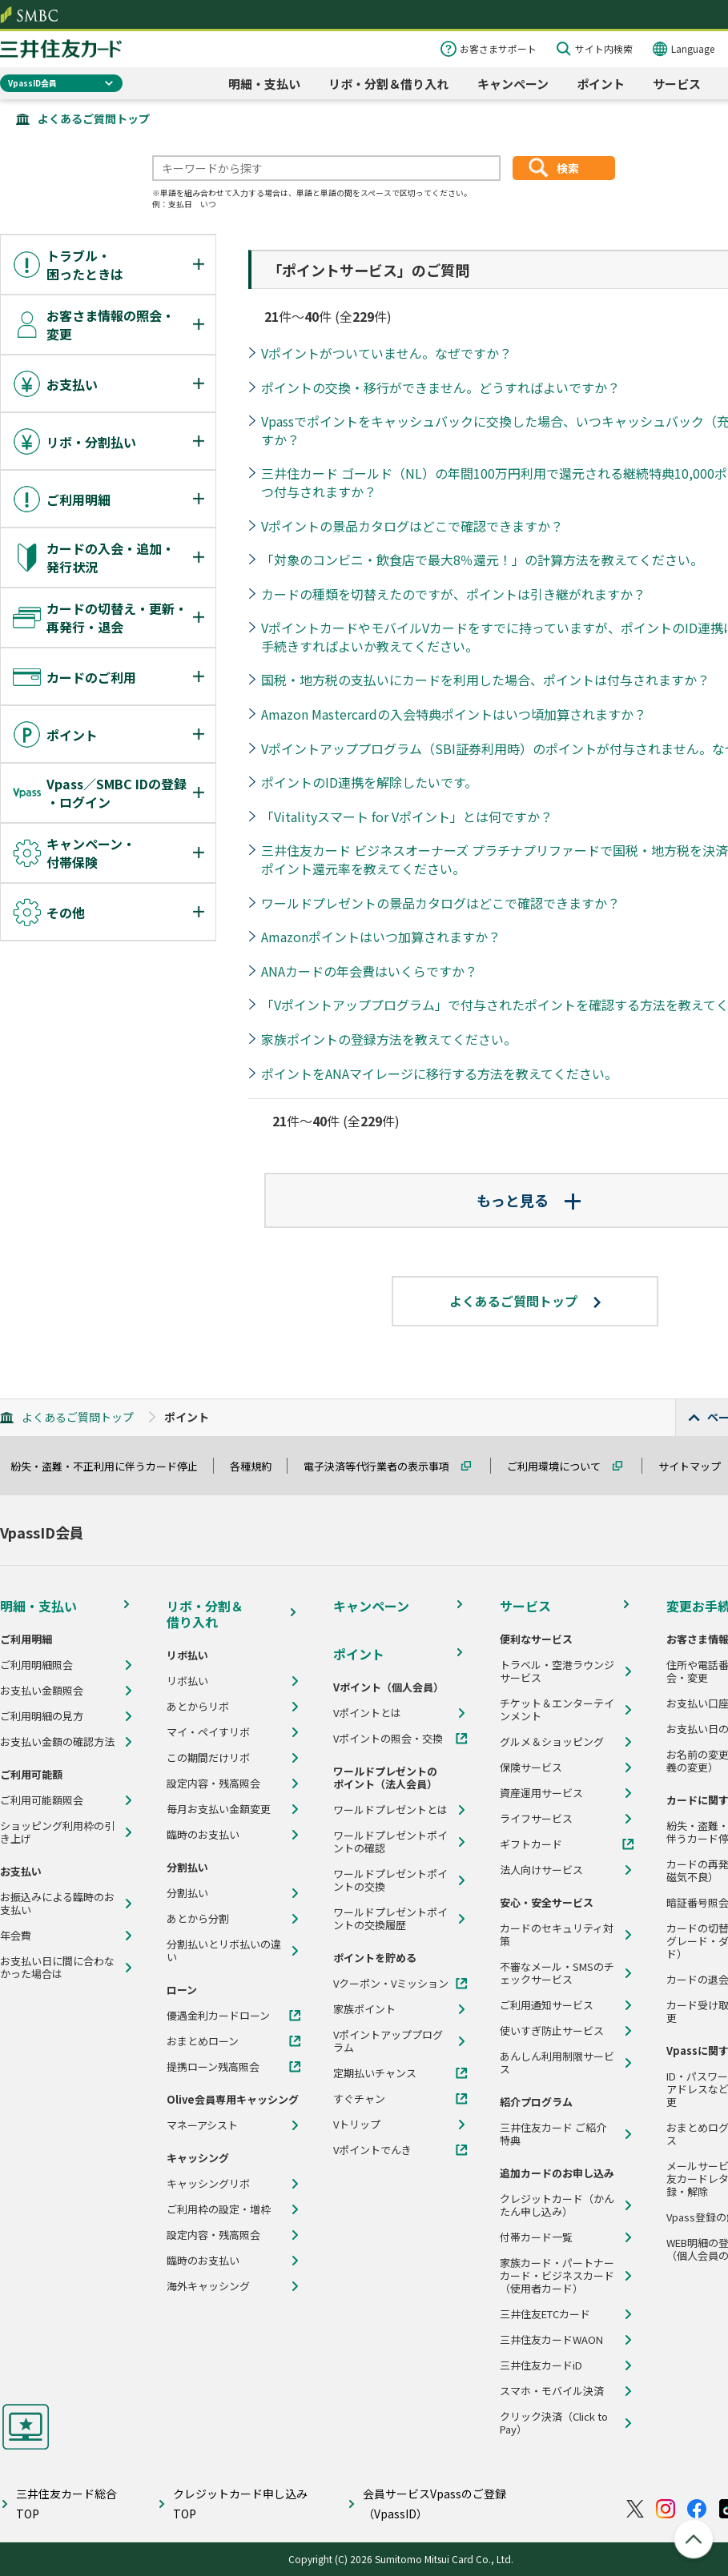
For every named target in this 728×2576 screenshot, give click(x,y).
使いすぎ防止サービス (552, 2030)
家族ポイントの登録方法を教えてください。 (389, 1039)
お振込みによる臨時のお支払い (57, 1903)
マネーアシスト (202, 2125)
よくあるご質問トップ (94, 118)
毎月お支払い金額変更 (219, 1809)
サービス (677, 83)
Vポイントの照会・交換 (388, 1738)
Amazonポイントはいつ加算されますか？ (381, 936)
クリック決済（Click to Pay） (554, 2423)
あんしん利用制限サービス (557, 2063)
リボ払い (187, 1681)
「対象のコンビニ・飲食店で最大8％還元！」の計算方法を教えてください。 (482, 559)
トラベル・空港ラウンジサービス (557, 1671)
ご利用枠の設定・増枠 (219, 2209)
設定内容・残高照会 (213, 1783)
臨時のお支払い (203, 1834)
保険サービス (531, 1767)
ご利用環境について (561, 1466)
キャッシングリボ (208, 2183)
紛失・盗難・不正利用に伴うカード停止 (111, 1466)
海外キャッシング (208, 2286)
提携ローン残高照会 (213, 2066)
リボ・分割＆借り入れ (388, 83)
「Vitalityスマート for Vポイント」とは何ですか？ (407, 816)
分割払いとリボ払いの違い (224, 1951)
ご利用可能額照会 (41, 1800)
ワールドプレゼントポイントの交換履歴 (390, 1919)
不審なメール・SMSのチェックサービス (557, 1973)
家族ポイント (364, 2009)
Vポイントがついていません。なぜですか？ (386, 353)
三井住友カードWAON (551, 2339)
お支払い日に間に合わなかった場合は (57, 1967)
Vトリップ (356, 2124)
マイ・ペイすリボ (208, 1732)
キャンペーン (513, 83)
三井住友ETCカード (545, 2314)
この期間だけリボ (208, 1757)
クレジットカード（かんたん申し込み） (557, 2205)
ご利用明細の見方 (41, 1716)
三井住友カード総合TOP (66, 2504)
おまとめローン (203, 2041)
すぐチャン (359, 2098)
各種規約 (257, 1466)
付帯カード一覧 (536, 2237)
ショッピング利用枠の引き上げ (57, 1832)
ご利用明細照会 (36, 1665)
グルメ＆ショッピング (552, 1741)
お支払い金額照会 (41, 1690)
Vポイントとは (367, 1713)
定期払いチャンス (374, 2073)
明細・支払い (264, 83)
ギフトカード (531, 1844)
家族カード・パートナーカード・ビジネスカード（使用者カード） (557, 2276)
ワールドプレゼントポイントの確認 (390, 1842)
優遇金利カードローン (218, 2015)
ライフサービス (536, 1818)
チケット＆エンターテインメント (557, 1710)
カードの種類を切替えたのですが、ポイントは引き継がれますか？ (453, 594)
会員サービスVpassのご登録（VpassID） (434, 2504)
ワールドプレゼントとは (390, 1810)
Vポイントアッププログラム (388, 2041)
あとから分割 (198, 1918)
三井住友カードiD (541, 2365)
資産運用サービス (541, 1793)
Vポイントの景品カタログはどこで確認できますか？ (412, 526)
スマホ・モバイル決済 (552, 2391)
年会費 (15, 1935)
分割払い (187, 1893)
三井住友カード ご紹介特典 (553, 2134)
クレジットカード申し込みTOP (240, 2504)
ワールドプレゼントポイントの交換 (390, 1880)
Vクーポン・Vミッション (390, 1983)
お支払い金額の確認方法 (57, 1741)
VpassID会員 (32, 83)
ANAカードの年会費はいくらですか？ (369, 971)
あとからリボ (198, 1706)
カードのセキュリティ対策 (556, 1935)
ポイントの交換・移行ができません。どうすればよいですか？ (440, 387)
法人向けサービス (541, 1870)
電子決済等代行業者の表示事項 (383, 1466)
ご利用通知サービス (546, 2005)
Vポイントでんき (372, 2150)
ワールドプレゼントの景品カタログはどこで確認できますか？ (440, 903)
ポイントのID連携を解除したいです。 (369, 782)
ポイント (601, 83)
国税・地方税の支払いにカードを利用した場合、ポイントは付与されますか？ (485, 679)
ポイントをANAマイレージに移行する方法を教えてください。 (439, 1073)
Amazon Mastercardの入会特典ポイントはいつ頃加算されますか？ (453, 714)
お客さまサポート (498, 48)
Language (692, 48)
